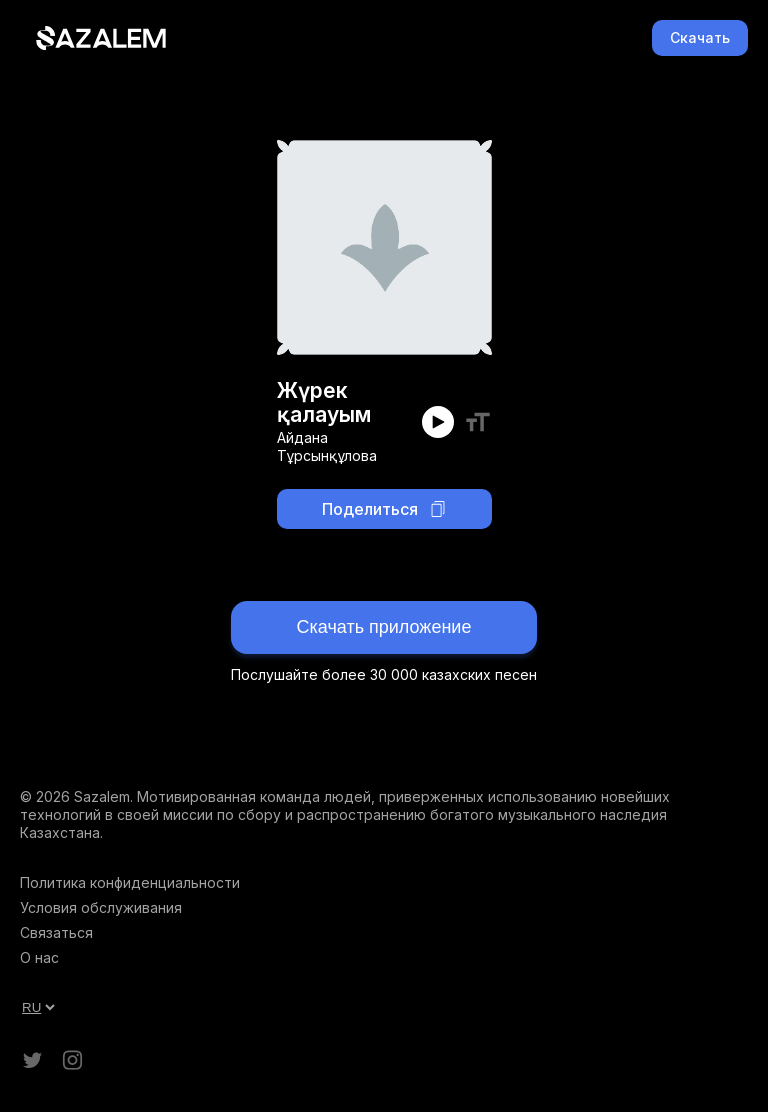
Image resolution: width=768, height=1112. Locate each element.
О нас (39, 957)
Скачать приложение (384, 627)
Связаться (56, 932)
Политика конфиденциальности (130, 882)
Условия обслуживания (101, 907)
